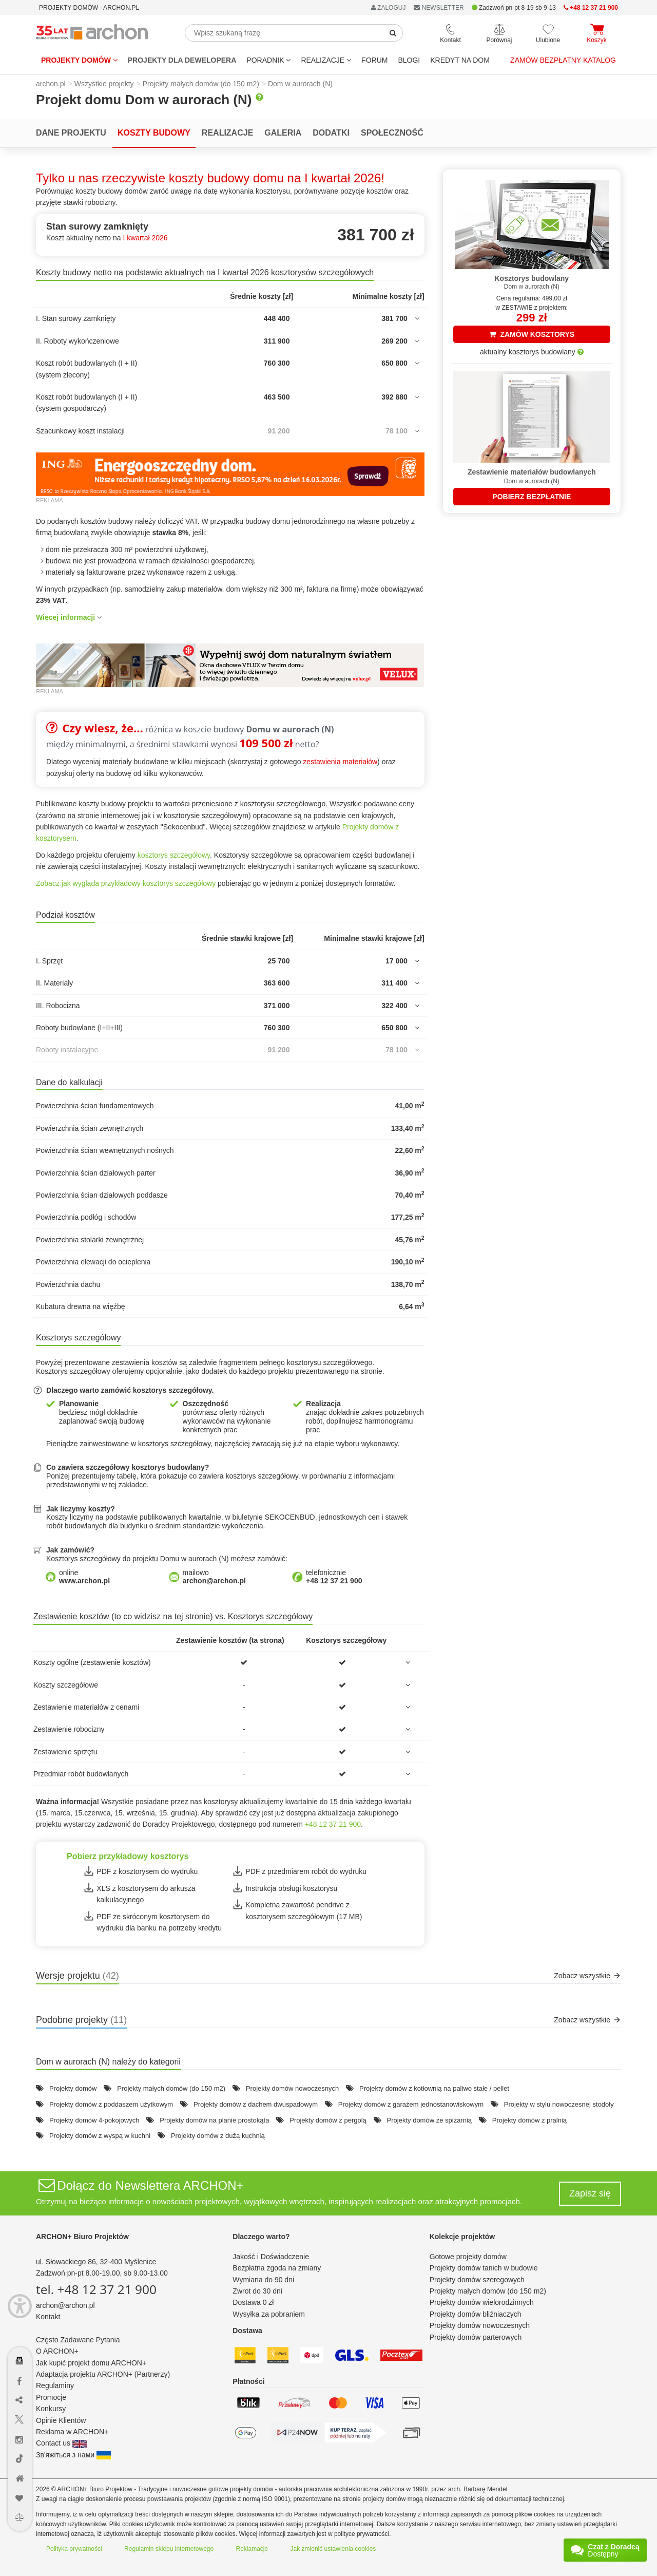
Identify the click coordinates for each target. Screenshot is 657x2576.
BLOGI (409, 60)
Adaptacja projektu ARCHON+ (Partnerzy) (103, 2374)
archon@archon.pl (65, 2305)
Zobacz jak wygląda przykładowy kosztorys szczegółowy (126, 883)
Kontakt (48, 2317)
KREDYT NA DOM (460, 60)
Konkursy (51, 2408)
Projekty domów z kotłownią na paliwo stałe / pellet (434, 2088)
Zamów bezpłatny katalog (563, 60)
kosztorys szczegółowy (174, 855)
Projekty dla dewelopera (182, 60)
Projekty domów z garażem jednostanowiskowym (411, 2104)
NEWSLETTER (438, 7)
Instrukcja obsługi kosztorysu (291, 1888)
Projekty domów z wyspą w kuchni (99, 2135)
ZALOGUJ (388, 7)
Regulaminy (55, 2385)
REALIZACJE (326, 60)
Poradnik (268, 60)
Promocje (51, 2397)
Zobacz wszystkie (587, 1976)
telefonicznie (334, 1576)
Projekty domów (79, 60)
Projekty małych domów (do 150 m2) (171, 2088)
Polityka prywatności (74, 2548)
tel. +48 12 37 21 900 (96, 2289)
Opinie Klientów (61, 2420)
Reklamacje (252, 2548)
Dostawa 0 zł (253, 2302)
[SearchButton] (393, 33)
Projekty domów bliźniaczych (475, 2314)
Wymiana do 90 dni (263, 2280)
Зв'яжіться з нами (73, 2455)
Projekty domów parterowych (476, 2337)
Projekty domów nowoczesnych (292, 2088)
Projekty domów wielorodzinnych (482, 2302)
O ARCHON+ (57, 2351)
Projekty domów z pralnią (529, 2120)
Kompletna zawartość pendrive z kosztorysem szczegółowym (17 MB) (303, 1910)
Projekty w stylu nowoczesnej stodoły (559, 2104)
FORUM (374, 60)
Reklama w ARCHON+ (72, 2432)
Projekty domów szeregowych (477, 2280)
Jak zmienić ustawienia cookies (333, 2548)
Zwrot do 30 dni (257, 2291)
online (84, 1576)
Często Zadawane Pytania (78, 2340)
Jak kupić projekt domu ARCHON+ (91, 2363)
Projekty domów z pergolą (327, 2120)
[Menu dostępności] (20, 2306)
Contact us (61, 2443)
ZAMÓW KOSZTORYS (532, 334)
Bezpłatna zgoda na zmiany (277, 2268)
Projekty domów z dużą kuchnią (218, 2135)
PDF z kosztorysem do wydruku (147, 1871)
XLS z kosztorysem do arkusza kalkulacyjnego (145, 1894)
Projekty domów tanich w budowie (484, 2268)
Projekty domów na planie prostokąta (214, 2120)
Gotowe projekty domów (468, 2256)
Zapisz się (590, 2193)
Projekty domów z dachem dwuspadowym (256, 2104)
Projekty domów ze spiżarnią (429, 2120)
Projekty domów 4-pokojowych (94, 2120)
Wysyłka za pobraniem (269, 2314)
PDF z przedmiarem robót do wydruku (305, 1871)
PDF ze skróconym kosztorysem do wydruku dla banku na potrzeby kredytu (159, 1922)
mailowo (214, 1576)
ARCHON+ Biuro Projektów (82, 2236)
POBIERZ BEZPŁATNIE (531, 497)
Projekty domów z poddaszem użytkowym (111, 2104)
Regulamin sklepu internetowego (169, 2548)
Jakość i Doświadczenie (271, 2256)
